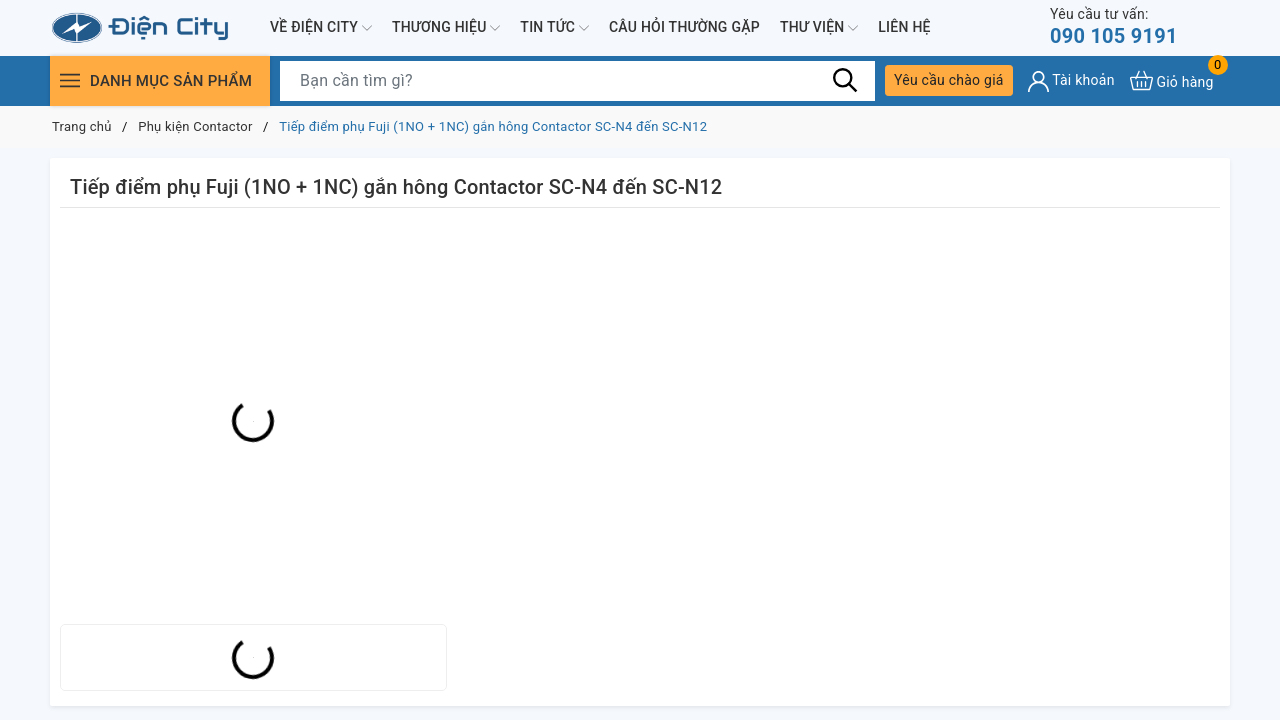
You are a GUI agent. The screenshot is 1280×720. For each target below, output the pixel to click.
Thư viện (819, 28)
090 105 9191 (1114, 26)
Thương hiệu (446, 28)
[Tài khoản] (1071, 81)
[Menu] (70, 80)
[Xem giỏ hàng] (1172, 80)
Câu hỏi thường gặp (684, 27)
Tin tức (554, 28)
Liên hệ (904, 27)
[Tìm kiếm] (845, 80)
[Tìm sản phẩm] (577, 81)
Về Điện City (321, 28)
